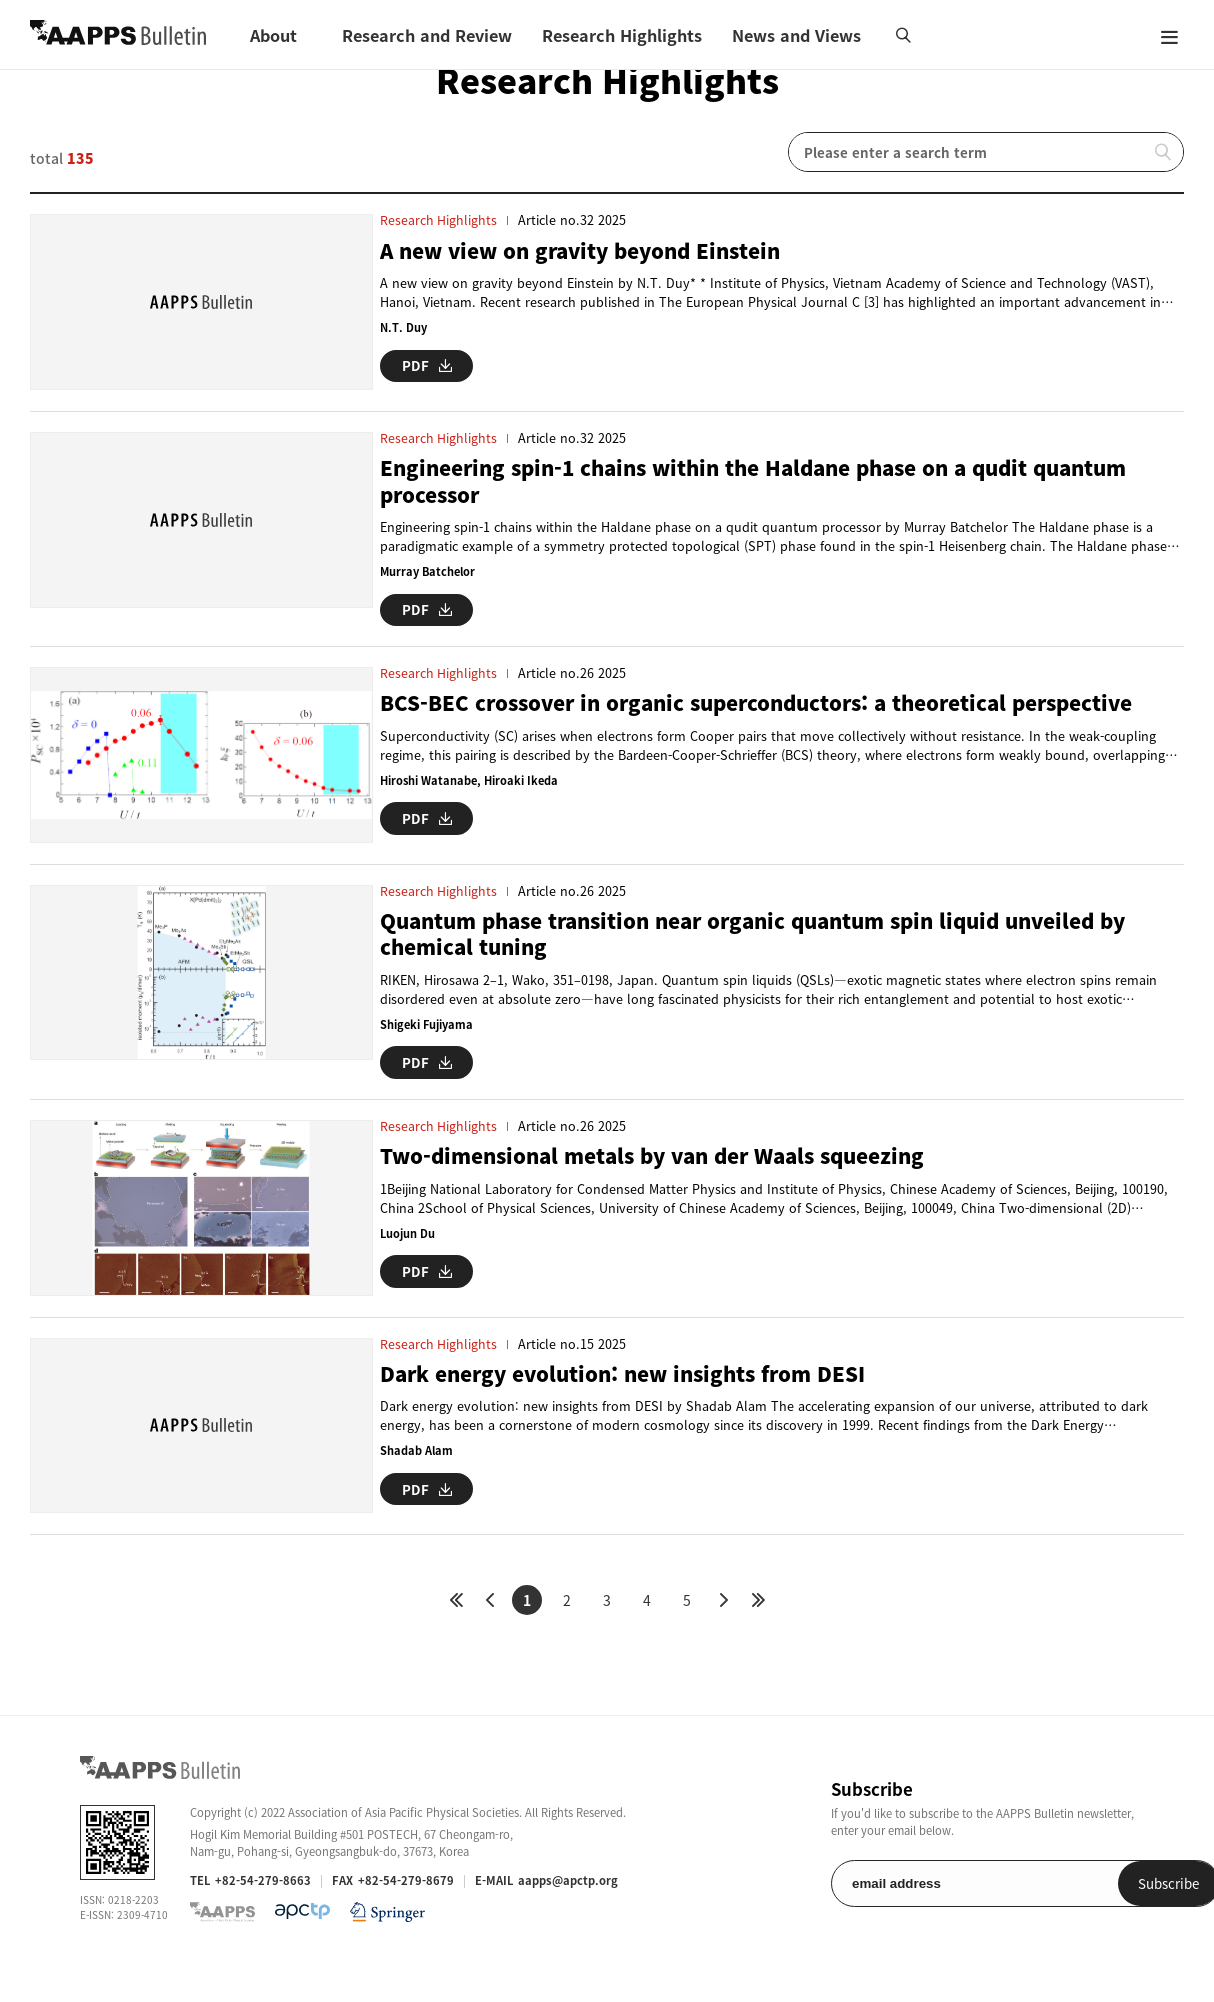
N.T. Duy (403, 327)
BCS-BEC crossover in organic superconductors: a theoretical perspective (774, 711)
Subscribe (1082, 1917)
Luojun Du (407, 1249)
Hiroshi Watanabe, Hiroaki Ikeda (470, 788)
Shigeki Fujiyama (427, 1042)
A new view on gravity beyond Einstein (590, 250)
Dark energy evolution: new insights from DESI (632, 1398)
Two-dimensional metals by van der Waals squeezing (667, 1172)
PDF (427, 364)
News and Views (796, 35)
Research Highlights (622, 35)
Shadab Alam (417, 1475)
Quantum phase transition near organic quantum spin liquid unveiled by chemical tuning (774, 951)
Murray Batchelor (429, 580)
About (273, 35)
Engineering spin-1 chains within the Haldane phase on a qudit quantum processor (773, 490)
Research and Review (427, 35)
